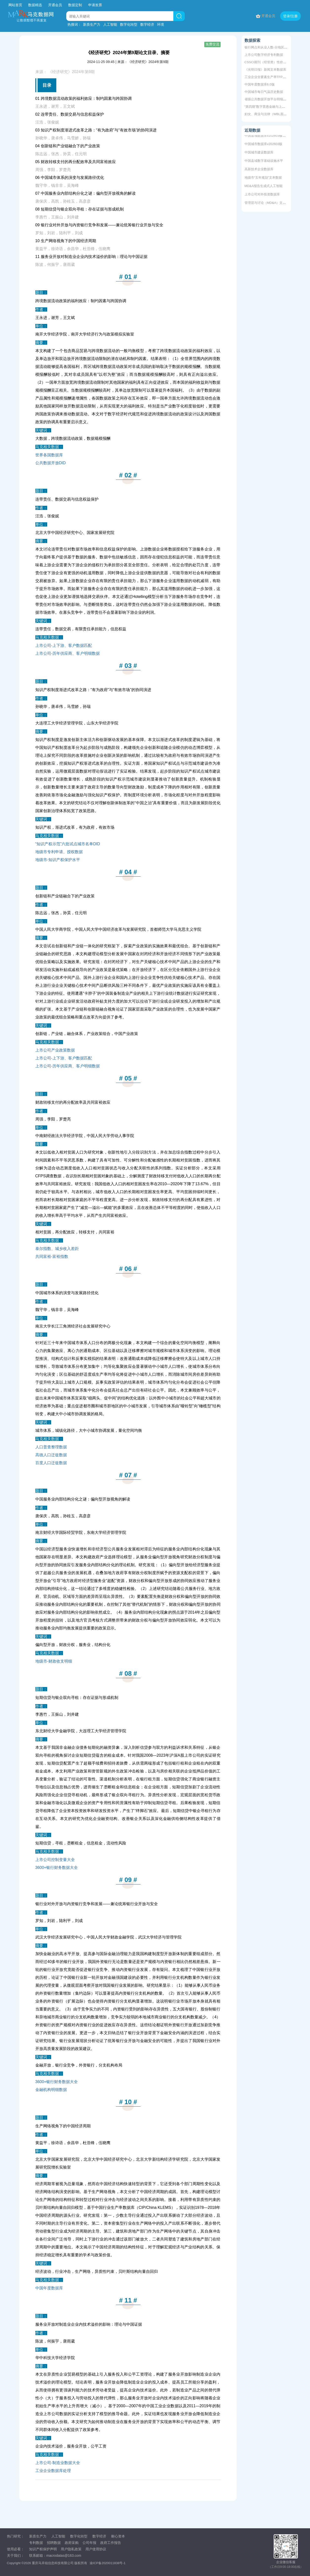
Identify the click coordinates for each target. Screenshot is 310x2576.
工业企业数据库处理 (53, 2471)
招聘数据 (54, 2543)
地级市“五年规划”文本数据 (263, 179)
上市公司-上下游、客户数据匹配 (63, 645)
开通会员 (55, 5)
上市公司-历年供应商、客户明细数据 (67, 653)
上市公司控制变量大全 (55, 1860)
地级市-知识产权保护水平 (57, 860)
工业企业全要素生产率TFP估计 (267, 77)
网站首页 (15, 5)
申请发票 (95, 5)
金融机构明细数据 (51, 2090)
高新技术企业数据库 (259, 170)
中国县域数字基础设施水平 (264, 162)
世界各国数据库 (49, 455)
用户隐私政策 (71, 2549)
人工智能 (110, 24)
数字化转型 (128, 24)
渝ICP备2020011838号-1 (107, 2563)
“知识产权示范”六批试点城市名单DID (67, 844)
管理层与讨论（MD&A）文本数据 (268, 204)
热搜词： (74, 24)
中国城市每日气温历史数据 (264, 92)
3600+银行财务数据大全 (56, 1867)
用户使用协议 (95, 2549)
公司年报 (89, 2543)
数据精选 (35, 5)
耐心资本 (118, 2536)
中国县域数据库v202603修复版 (267, 137)
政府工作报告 (110, 2543)
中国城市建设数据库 (259, 153)
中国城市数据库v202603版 (264, 145)
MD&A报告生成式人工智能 (264, 187)
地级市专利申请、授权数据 (59, 852)
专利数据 (36, 2543)
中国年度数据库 (49, 2288)
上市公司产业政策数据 (55, 1050)
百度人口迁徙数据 (51, 1463)
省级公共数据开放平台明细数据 (267, 99)
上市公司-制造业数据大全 (57, 2463)
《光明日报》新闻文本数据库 (265, 69)
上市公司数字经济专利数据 (264, 55)
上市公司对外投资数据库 (262, 195)
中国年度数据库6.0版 (260, 84)
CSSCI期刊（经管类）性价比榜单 (269, 62)
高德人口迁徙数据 (51, 1455)
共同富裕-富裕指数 (51, 1256)
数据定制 (75, 5)
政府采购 (72, 2543)
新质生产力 (91, 24)
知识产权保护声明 (43, 2549)
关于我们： (15, 2555)
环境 (160, 24)
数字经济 (147, 24)
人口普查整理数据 (51, 1447)
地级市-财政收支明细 (53, 1661)
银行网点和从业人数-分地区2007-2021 (272, 47)
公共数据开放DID (50, 463)
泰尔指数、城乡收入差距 (57, 1248)
